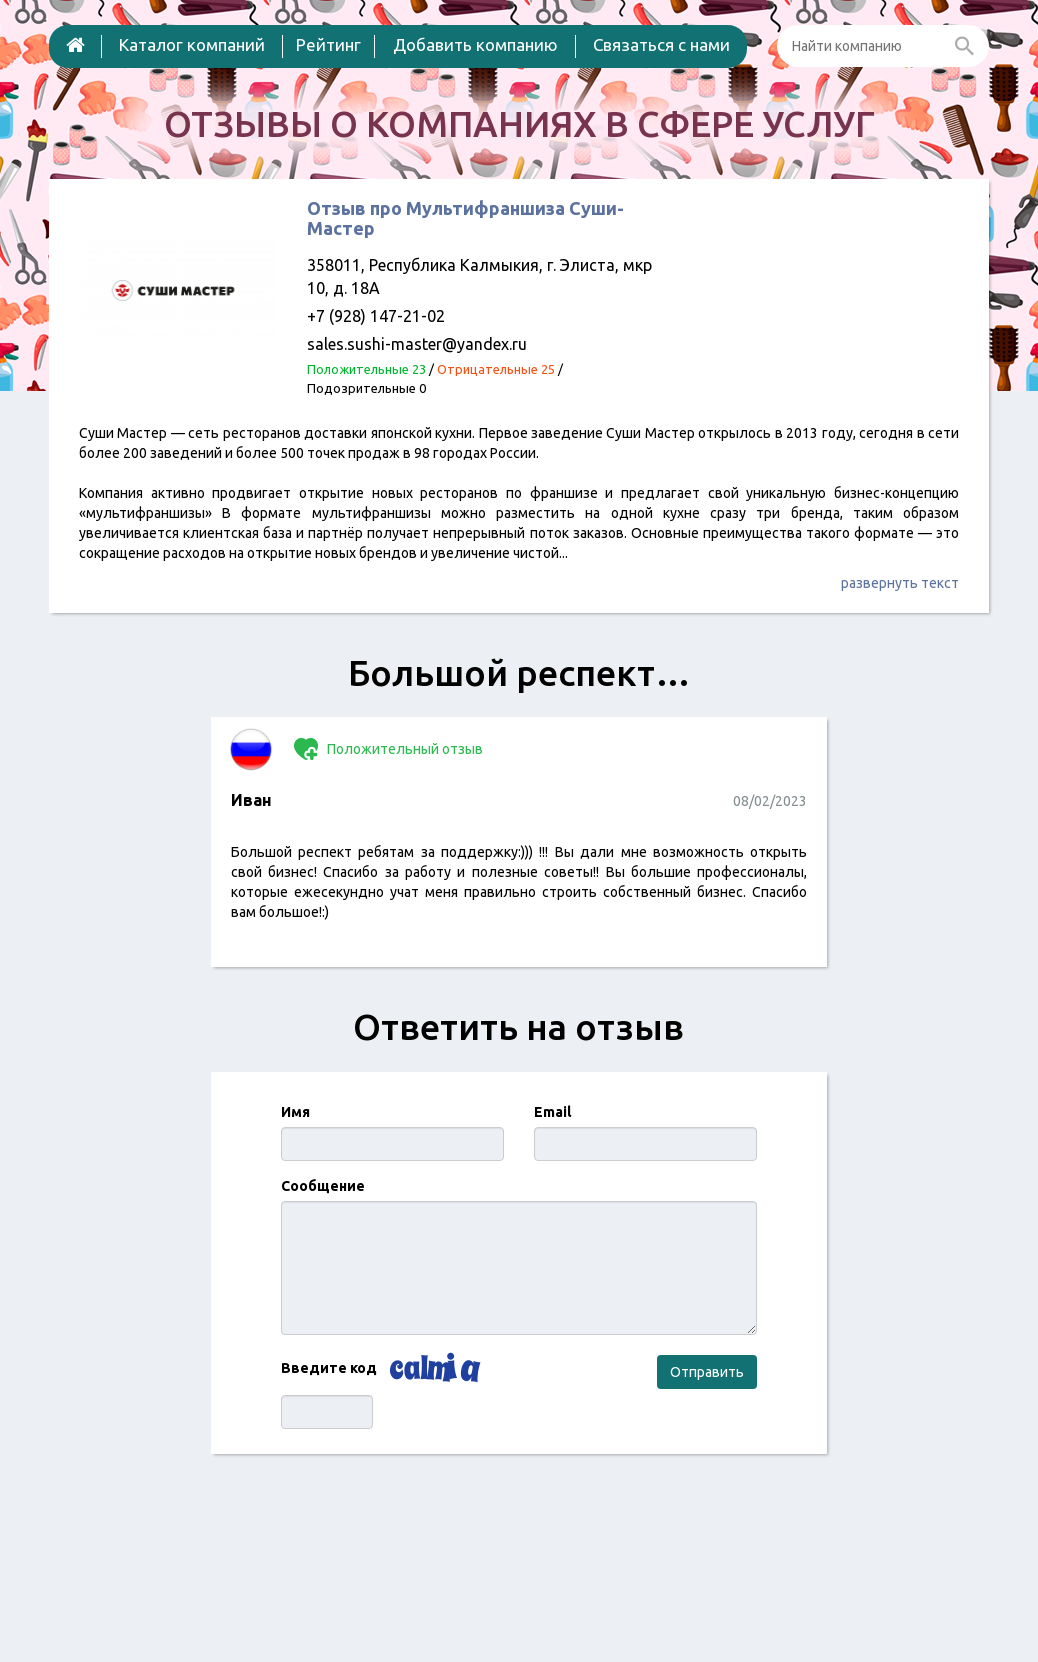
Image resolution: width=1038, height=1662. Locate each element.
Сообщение (323, 1186)
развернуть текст (900, 583)
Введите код (329, 1368)
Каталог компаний (192, 44)
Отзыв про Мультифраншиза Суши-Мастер (465, 218)
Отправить (707, 1372)
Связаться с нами (661, 44)
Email (552, 1112)
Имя (295, 1112)
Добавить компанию (475, 44)
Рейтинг (328, 44)
